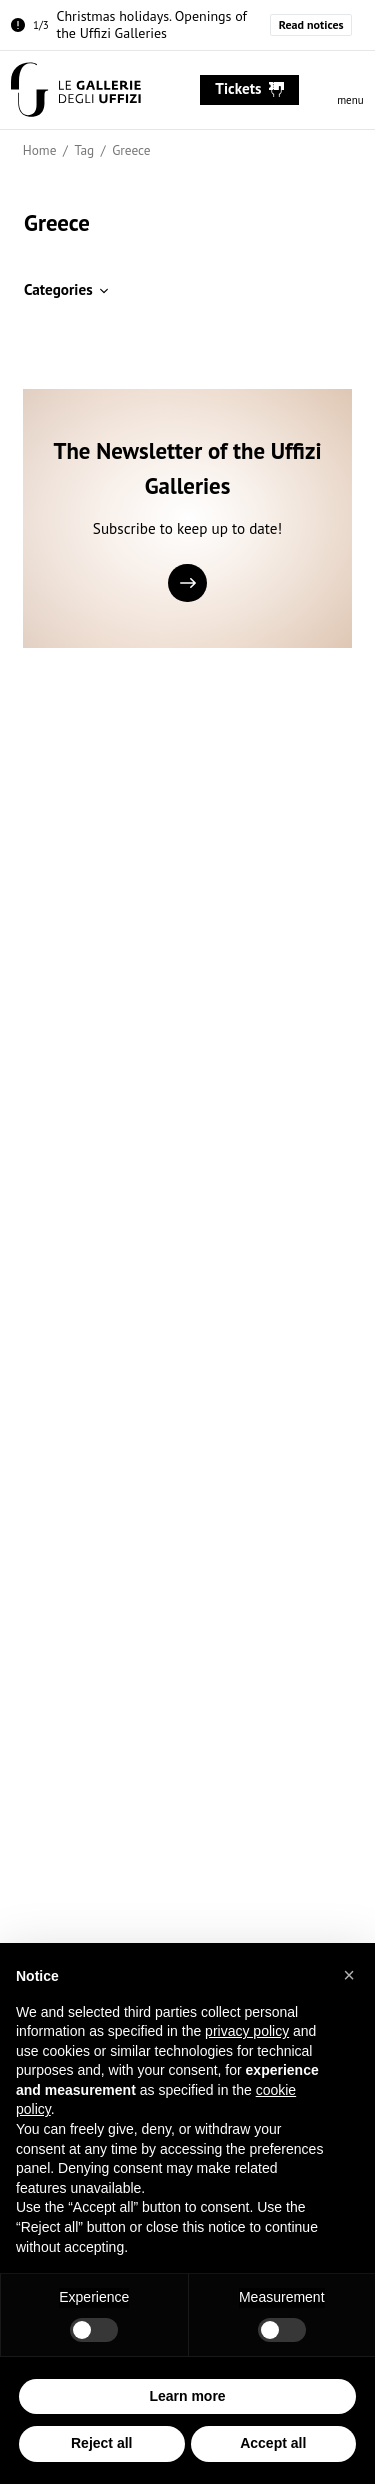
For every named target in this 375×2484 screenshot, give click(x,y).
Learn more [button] (187, 2396)
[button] (349, 1975)
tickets (249, 88)
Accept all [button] (273, 2444)
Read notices (311, 24)
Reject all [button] (101, 2444)
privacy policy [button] (247, 2031)
